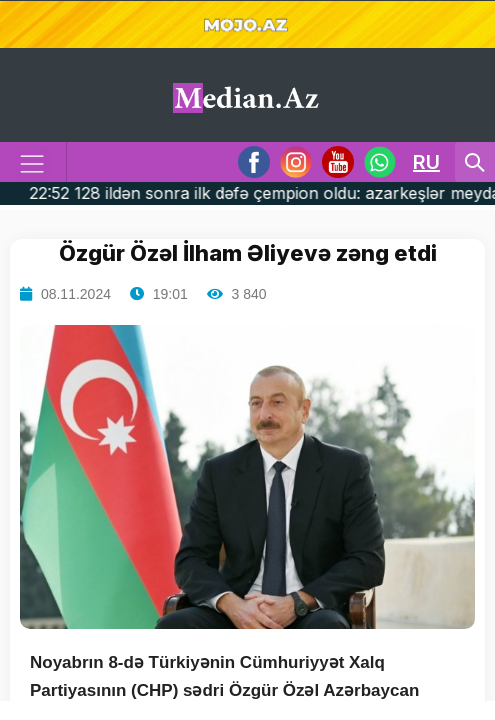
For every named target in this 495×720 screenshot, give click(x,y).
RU (426, 162)
